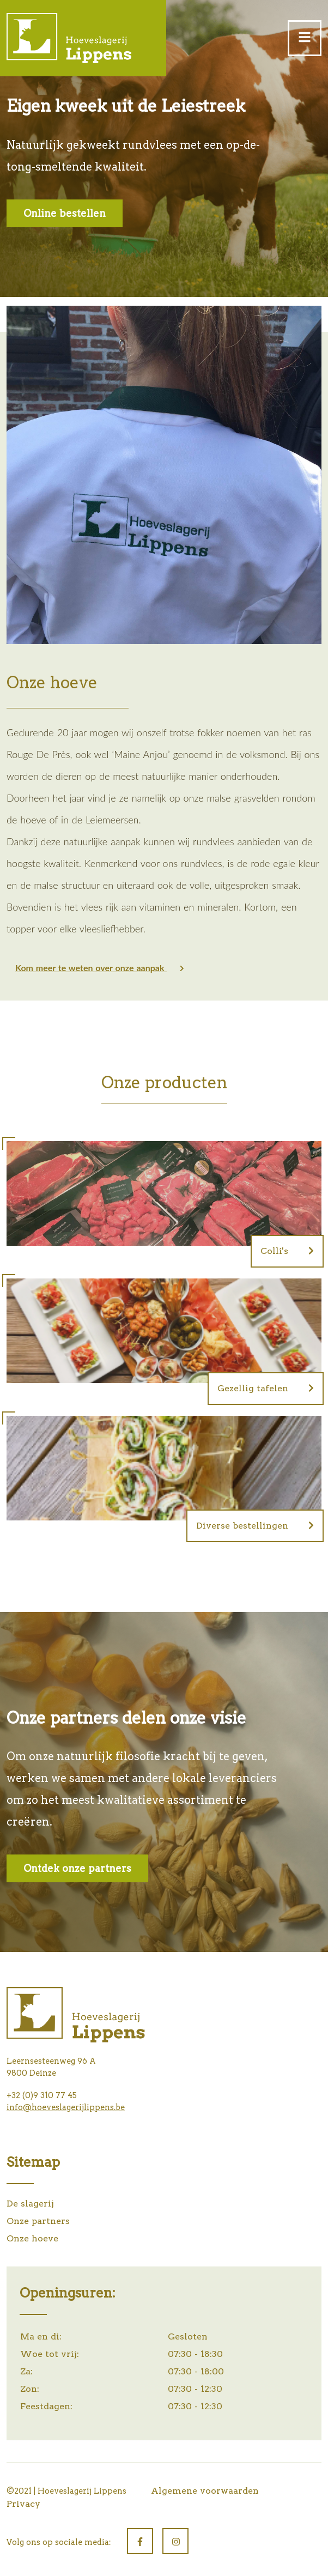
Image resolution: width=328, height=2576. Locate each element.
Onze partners (38, 2221)
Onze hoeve (32, 2238)
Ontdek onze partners (77, 1868)
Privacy (23, 2504)
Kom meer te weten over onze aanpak (99, 967)
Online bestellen (64, 213)
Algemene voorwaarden (205, 2491)
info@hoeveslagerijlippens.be (66, 2107)
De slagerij (30, 2203)
